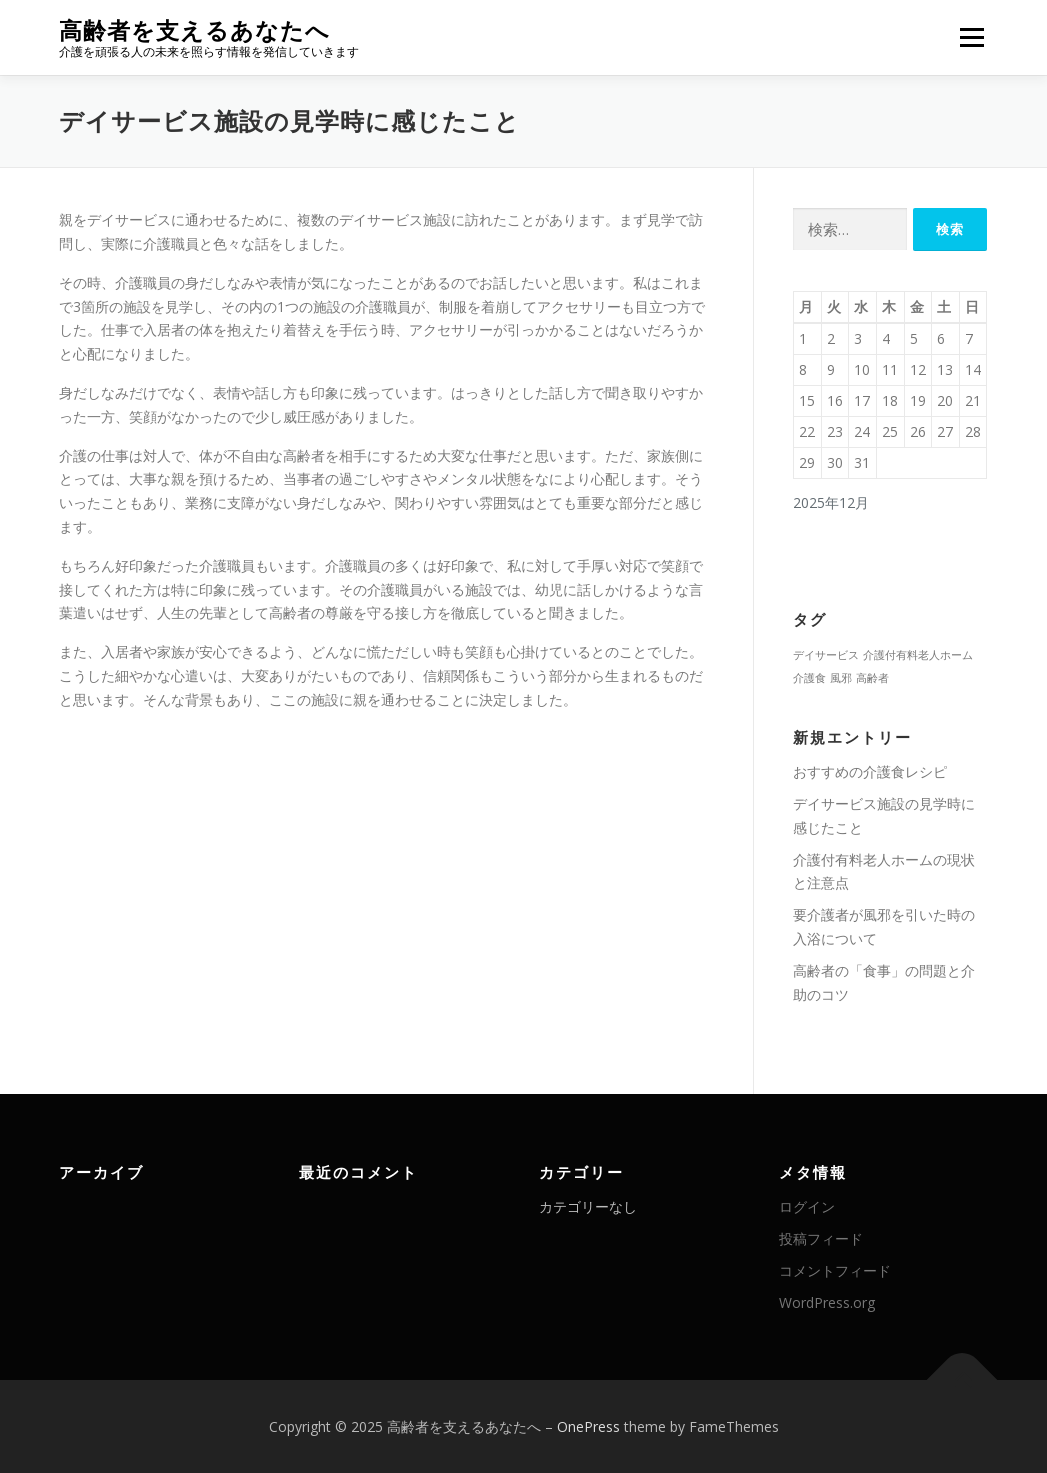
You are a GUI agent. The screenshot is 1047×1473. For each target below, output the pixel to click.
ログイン (807, 1206)
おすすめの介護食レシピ (870, 771)
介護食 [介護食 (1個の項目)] (809, 678)
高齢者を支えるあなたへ (194, 30)
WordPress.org (827, 1302)
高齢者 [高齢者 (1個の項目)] (872, 678)
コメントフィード (835, 1270)
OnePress (588, 1426)
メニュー (971, 37)
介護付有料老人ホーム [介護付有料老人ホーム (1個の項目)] (918, 655)
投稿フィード (821, 1238)
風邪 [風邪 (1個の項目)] (841, 678)
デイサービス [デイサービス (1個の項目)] (826, 655)
